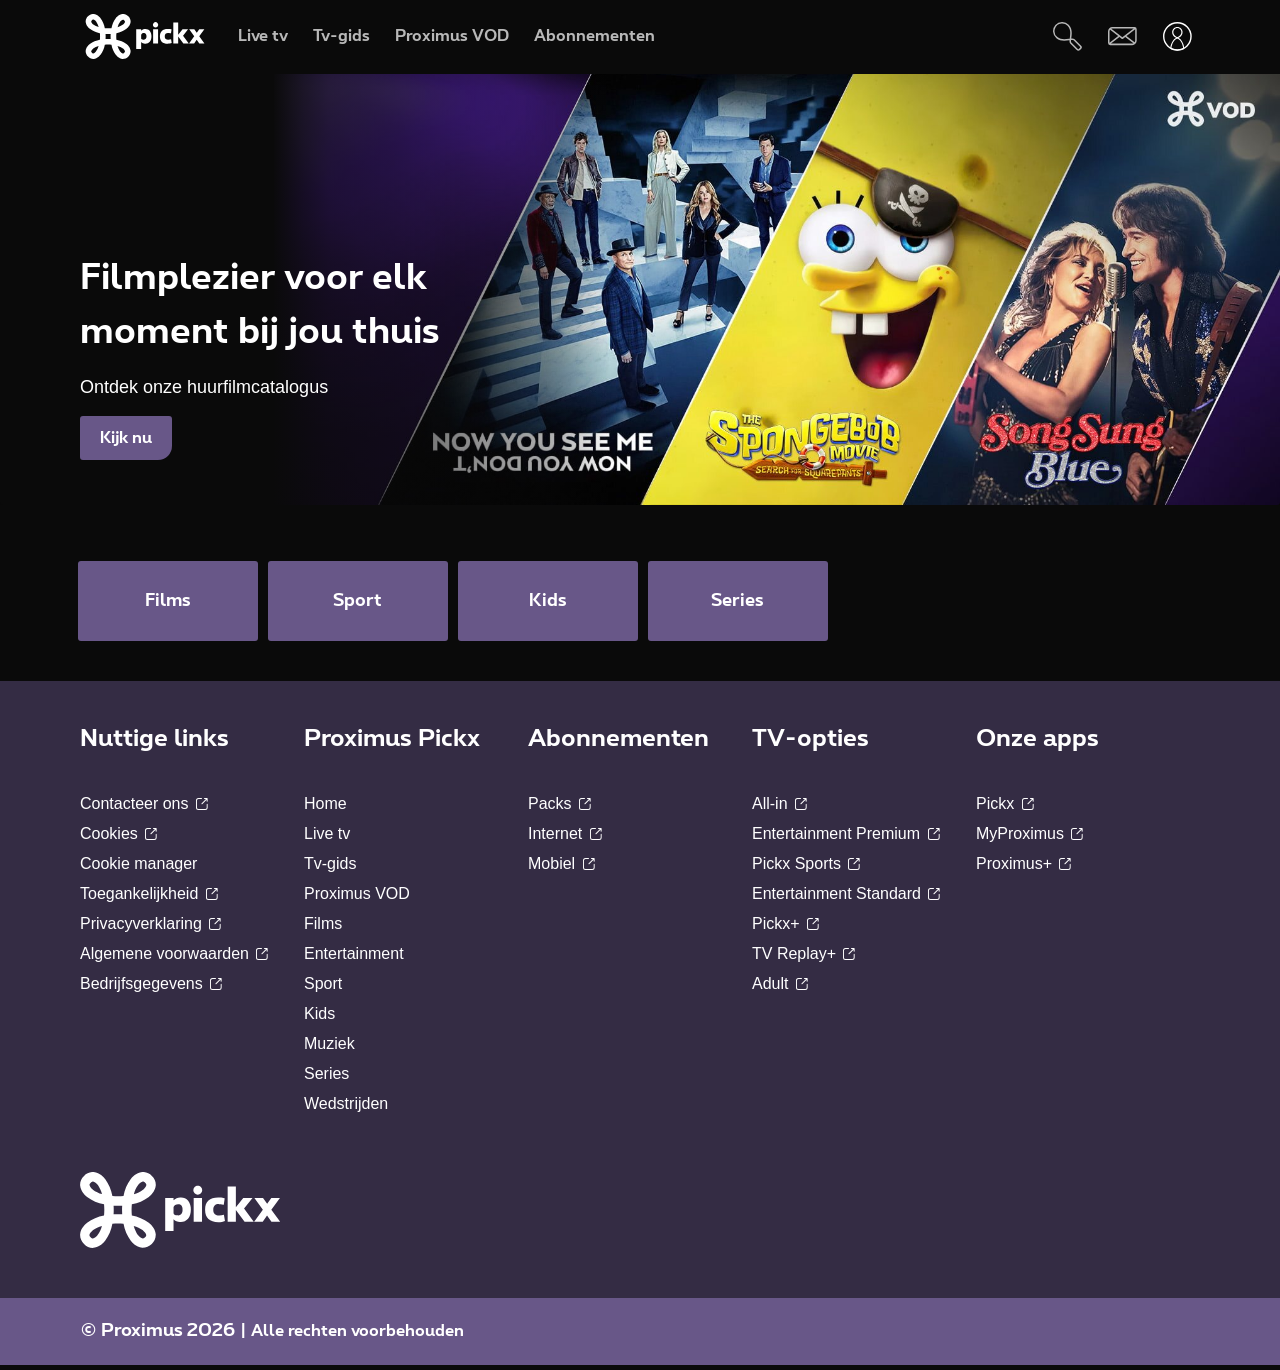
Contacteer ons (144, 808)
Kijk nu (126, 438)
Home (325, 808)
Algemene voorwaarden (174, 958)
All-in (779, 808)
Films (323, 928)
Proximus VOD (357, 898)
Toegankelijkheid (149, 898)
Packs (559, 808)
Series (326, 1078)
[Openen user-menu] (1177, 36)
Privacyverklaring (150, 928)
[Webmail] (1122, 36)
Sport (323, 988)
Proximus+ (1023, 868)
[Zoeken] (1067, 36)
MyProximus (1029, 838)
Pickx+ (785, 928)
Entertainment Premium (846, 838)
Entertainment (354, 958)
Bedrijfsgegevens (151, 988)
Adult (780, 988)
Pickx (1005, 808)
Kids (319, 1018)
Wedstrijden (346, 1108)
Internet (565, 838)
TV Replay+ (803, 958)
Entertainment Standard (846, 898)
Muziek (329, 1048)
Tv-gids (330, 868)
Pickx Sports (806, 868)
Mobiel (561, 868)
